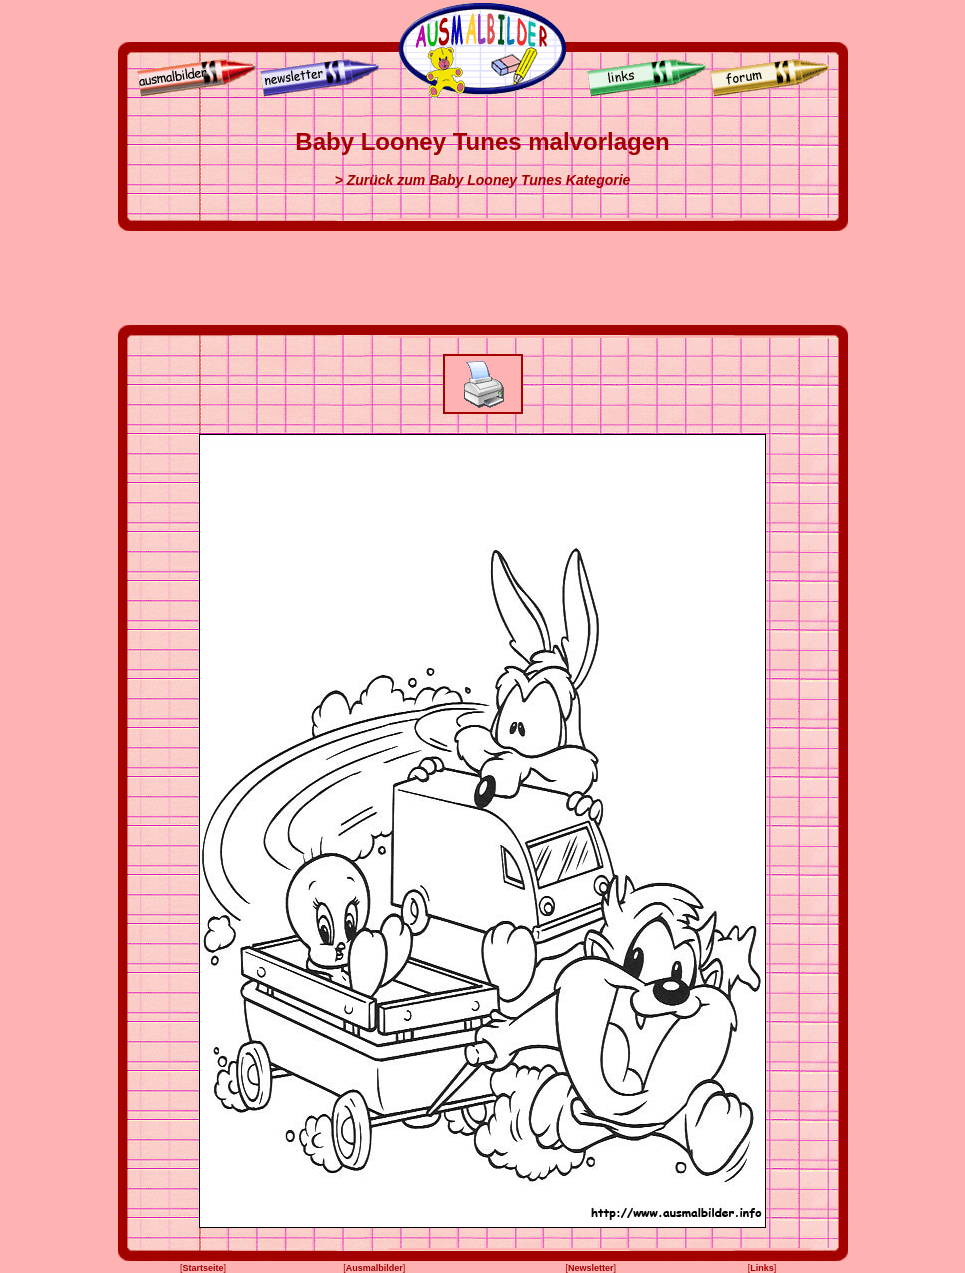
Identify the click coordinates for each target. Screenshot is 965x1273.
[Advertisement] (483, 278)
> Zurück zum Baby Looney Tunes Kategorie (483, 180)
